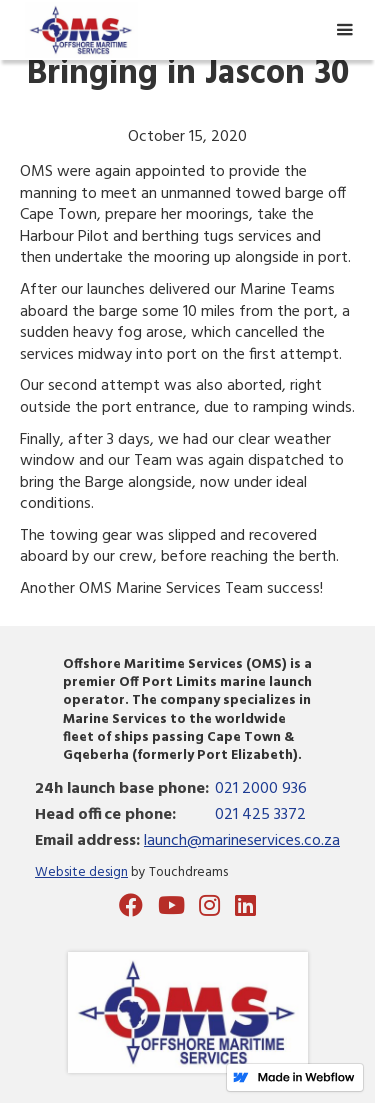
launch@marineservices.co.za (242, 841)
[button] (344, 30)
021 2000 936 (261, 789)
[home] (76, 30)
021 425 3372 (260, 815)
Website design (81, 872)
